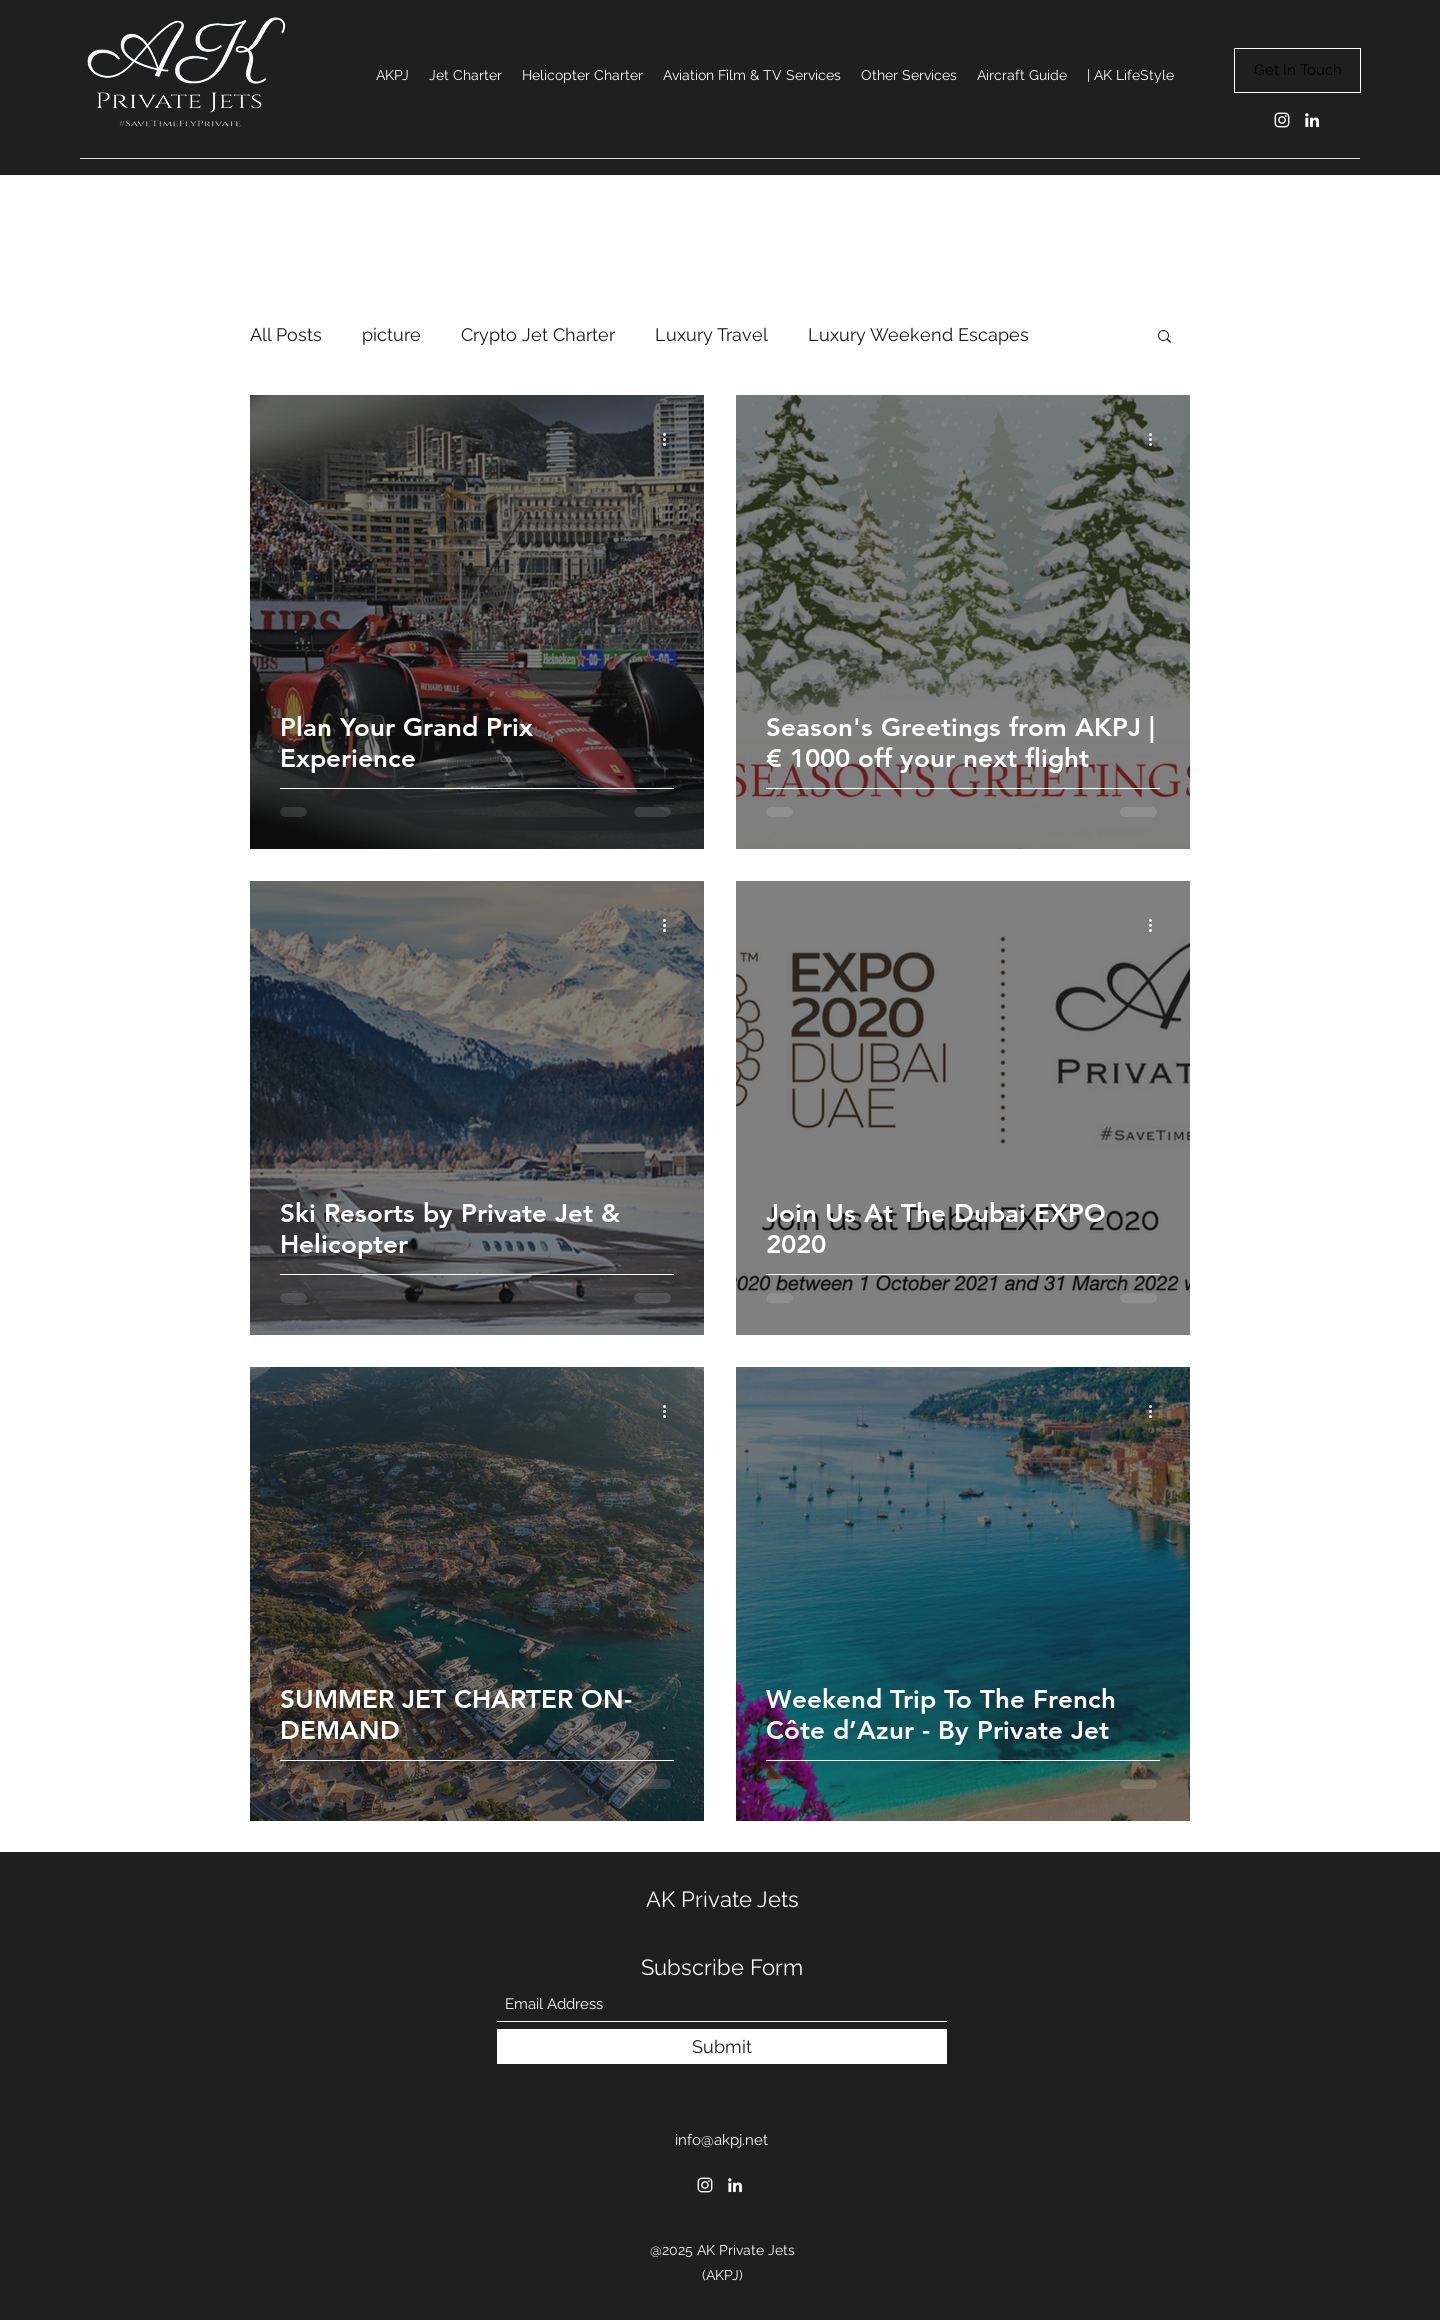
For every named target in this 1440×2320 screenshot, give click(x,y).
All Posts (286, 334)
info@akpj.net (721, 2140)
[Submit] (722, 2046)
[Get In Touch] (1297, 70)
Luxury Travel (711, 334)
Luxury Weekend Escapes (918, 334)
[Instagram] (1282, 120)
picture (391, 334)
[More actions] (671, 439)
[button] (1164, 337)
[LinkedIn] (1312, 120)
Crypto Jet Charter (538, 334)
